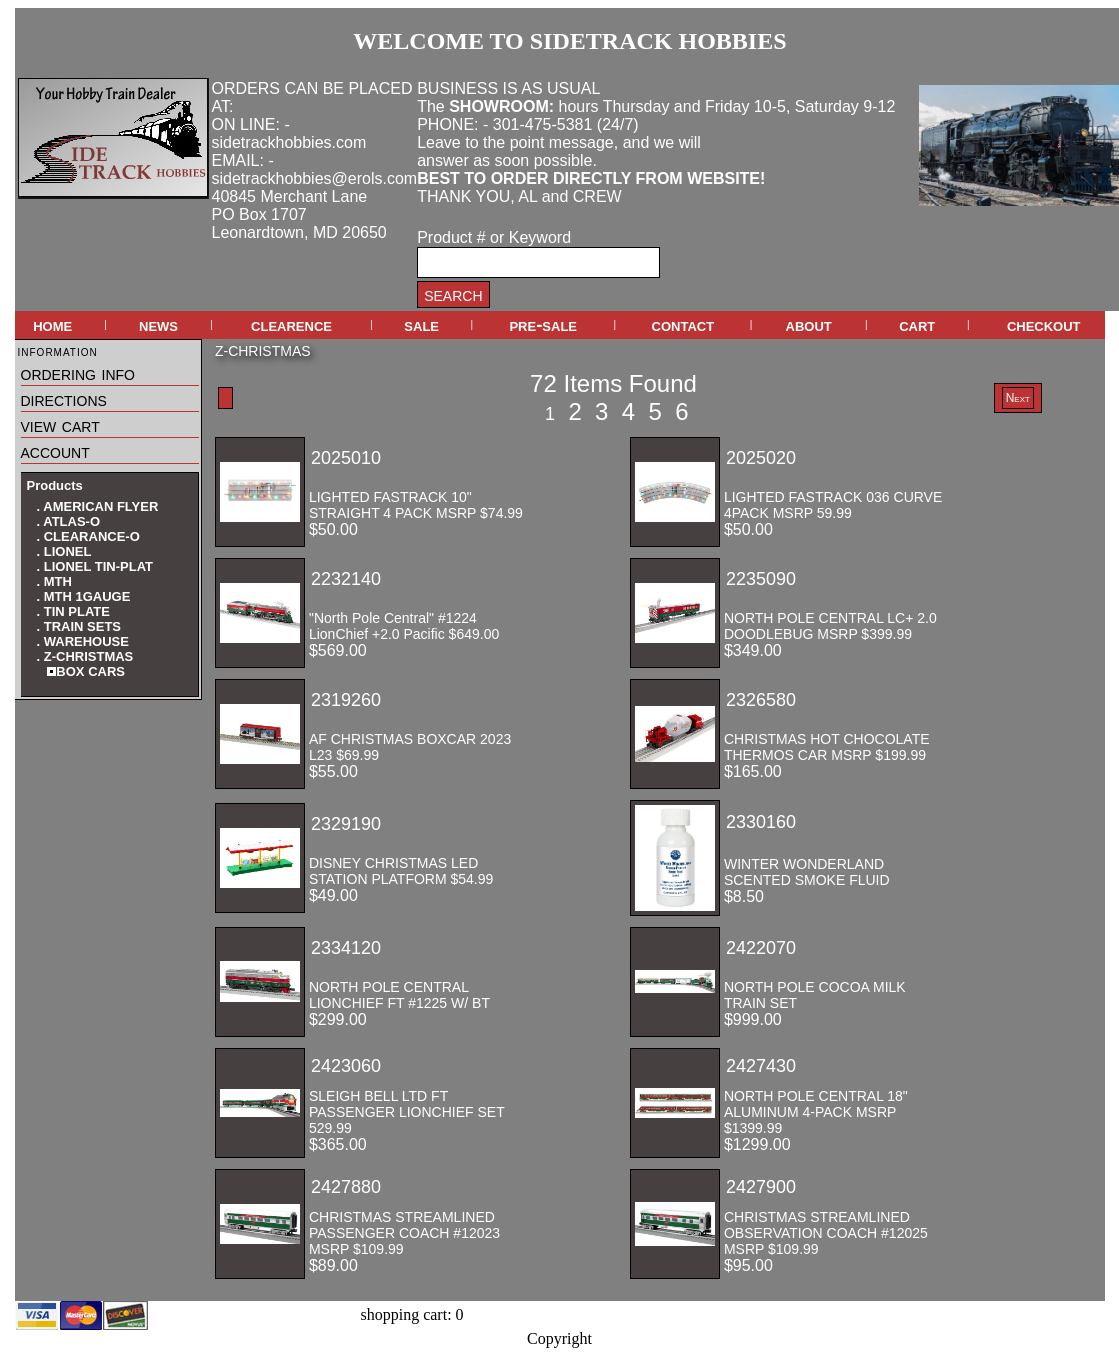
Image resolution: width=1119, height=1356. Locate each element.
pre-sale (543, 324)
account (55, 451)
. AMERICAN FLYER (98, 506)
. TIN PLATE (73, 611)
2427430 (761, 1066)
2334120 (346, 948)
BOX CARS (86, 671)
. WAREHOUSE (83, 641)
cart (917, 324)
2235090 (761, 579)
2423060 (346, 1066)
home (52, 324)
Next (1018, 398)
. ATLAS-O (69, 521)
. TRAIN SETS (79, 626)
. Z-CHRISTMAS (85, 656)
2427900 (761, 1187)
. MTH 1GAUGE (84, 596)
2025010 (346, 458)
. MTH (54, 581)
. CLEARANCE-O (88, 536)
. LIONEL (64, 551)
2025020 (761, 458)
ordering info (78, 373)
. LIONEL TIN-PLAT (95, 566)
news (158, 324)
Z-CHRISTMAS (263, 351)
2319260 (346, 700)
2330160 (761, 822)
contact (683, 324)
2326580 (761, 700)
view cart (60, 425)
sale (421, 324)
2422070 (761, 948)
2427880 (346, 1187)
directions (64, 399)
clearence (291, 324)
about (809, 324)
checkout (1044, 324)
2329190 (346, 824)
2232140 (346, 579)
